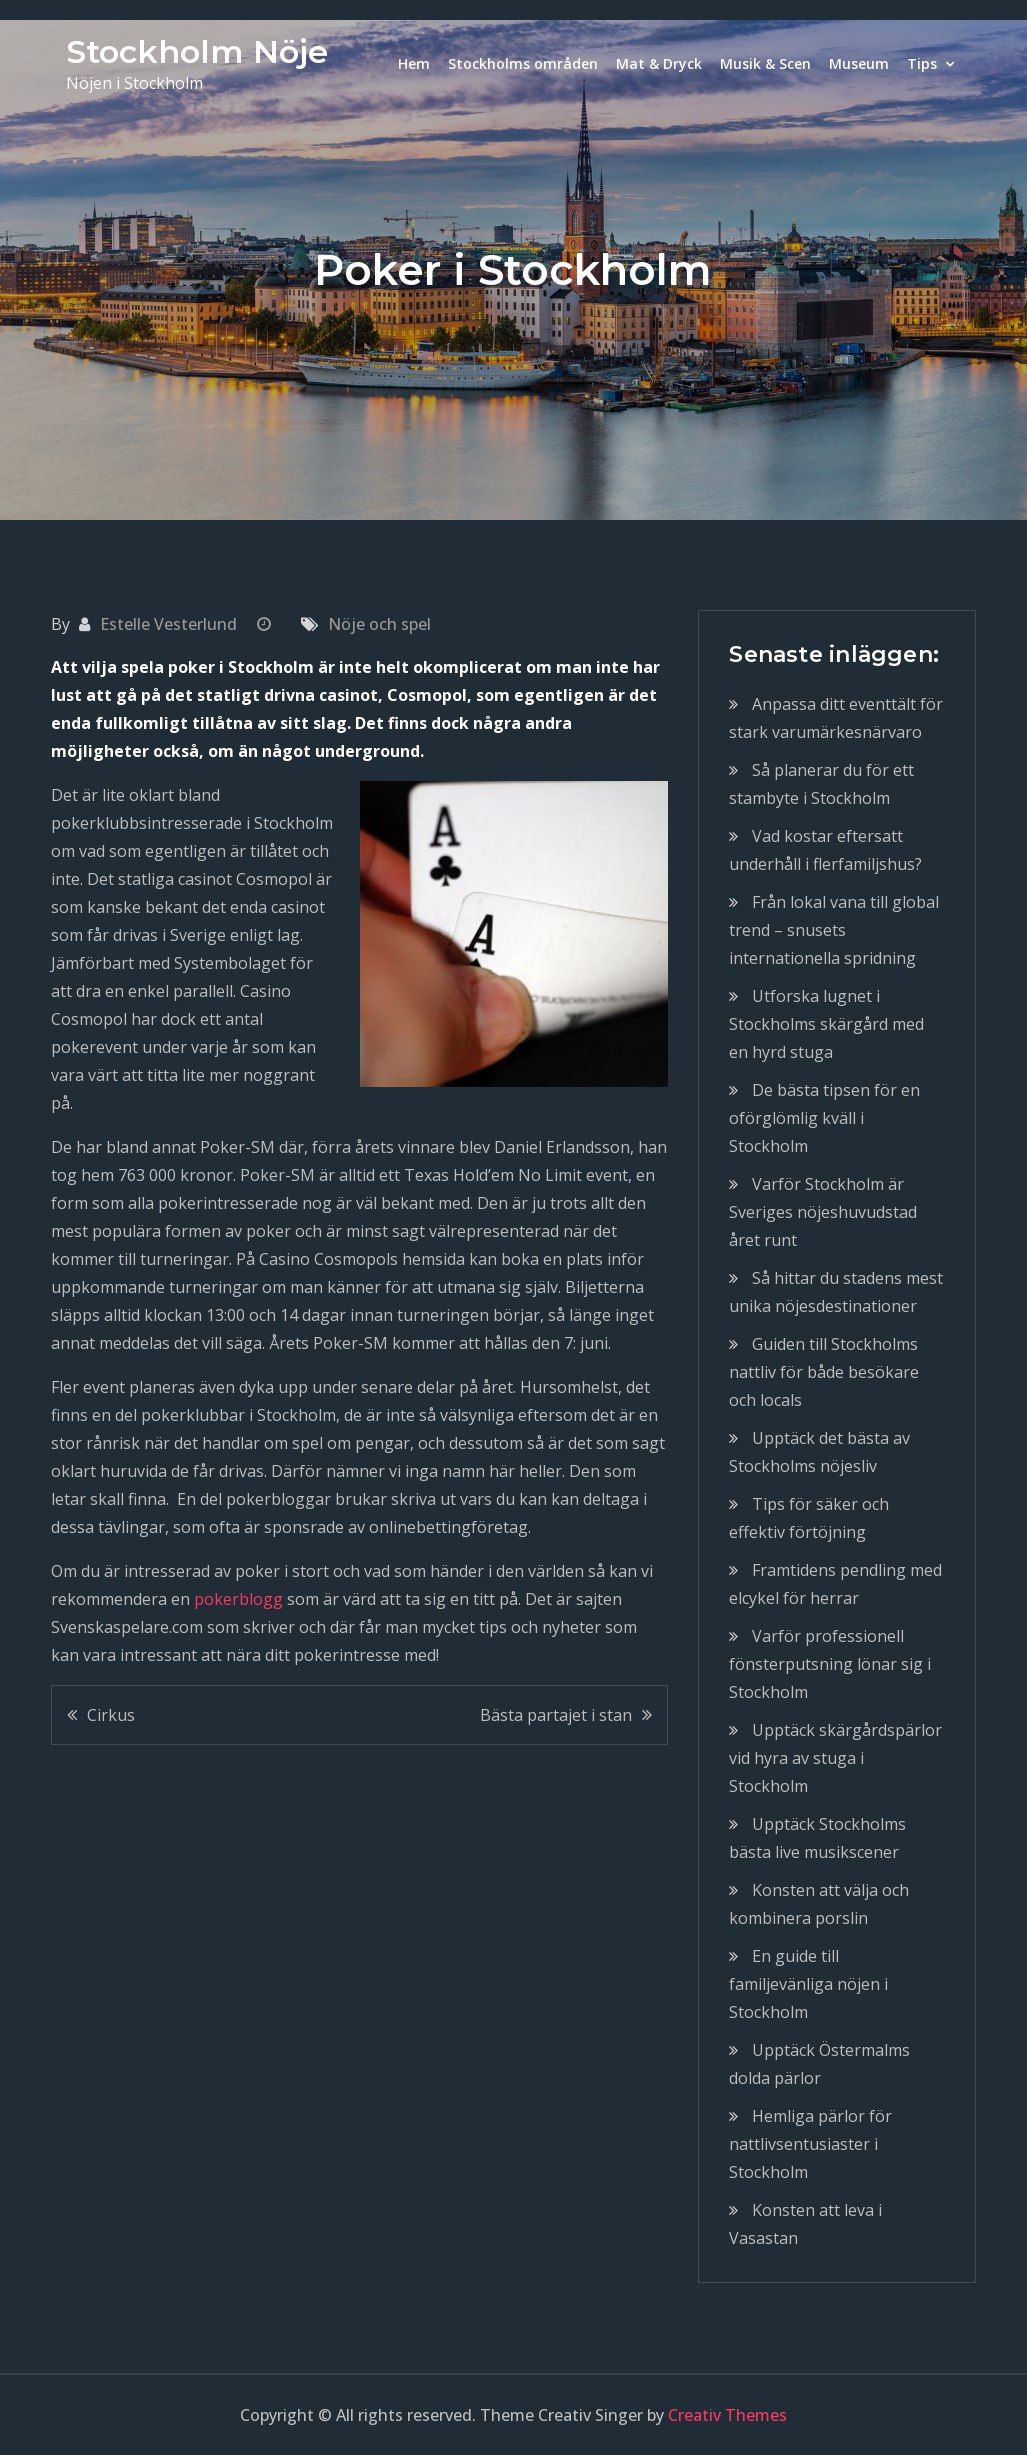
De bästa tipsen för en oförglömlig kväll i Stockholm (824, 1118)
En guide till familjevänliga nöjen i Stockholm (808, 1984)
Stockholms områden (523, 63)
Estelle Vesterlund (168, 624)
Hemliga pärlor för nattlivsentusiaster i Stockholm (810, 2144)
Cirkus (111, 1715)
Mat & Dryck (659, 63)
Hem (414, 63)
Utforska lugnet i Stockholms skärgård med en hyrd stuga (826, 1024)
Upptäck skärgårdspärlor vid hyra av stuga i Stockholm (835, 1758)
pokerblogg (238, 1599)
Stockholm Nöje (197, 51)
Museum (859, 63)
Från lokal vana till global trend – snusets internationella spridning (834, 930)
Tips (922, 63)
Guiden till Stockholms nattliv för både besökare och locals (824, 1372)
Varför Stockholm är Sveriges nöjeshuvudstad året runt (823, 1212)
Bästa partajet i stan (556, 1715)
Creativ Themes (727, 2415)
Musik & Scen (765, 63)
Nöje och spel (379, 624)
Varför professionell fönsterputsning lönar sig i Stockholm (830, 1664)
